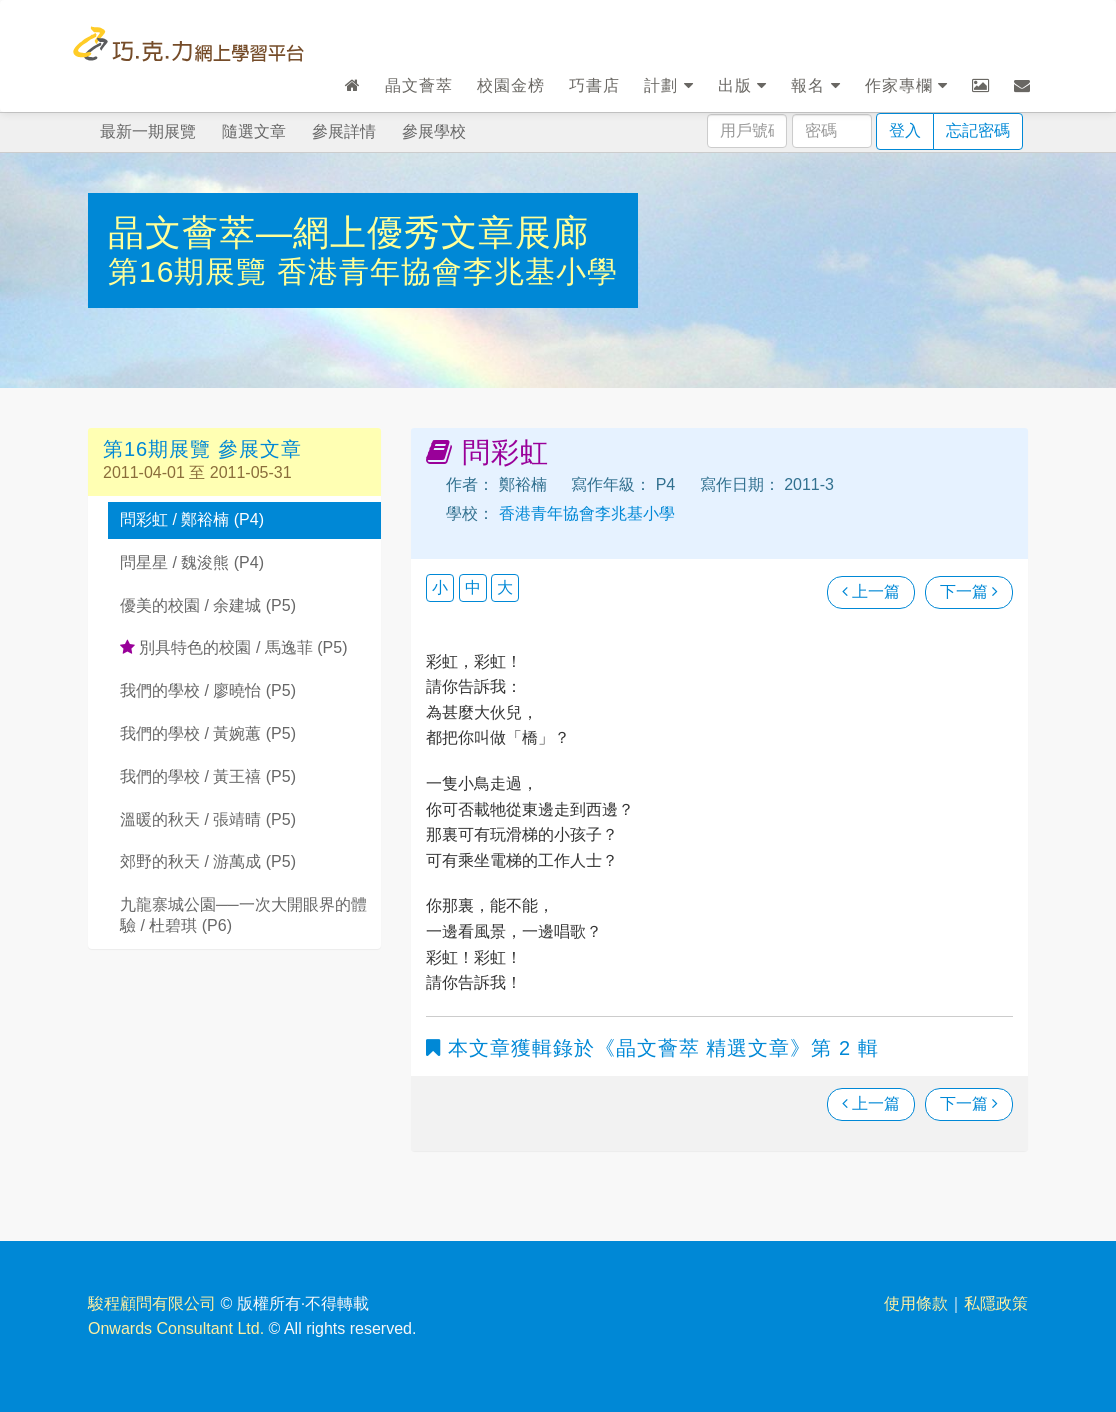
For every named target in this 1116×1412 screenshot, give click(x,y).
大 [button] (505, 587)
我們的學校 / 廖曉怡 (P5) (208, 690)
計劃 (668, 85)
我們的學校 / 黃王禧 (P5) (208, 776)
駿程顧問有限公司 (152, 1303)
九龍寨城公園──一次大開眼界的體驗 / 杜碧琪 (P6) (243, 915)
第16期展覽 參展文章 (202, 449)
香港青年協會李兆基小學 (447, 271)
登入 (905, 130)
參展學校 (434, 131)
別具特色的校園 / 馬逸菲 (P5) (233, 647)
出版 (742, 85)
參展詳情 (344, 131)
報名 (815, 85)
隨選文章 (254, 131)
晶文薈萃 (419, 85)
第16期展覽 (192, 271)
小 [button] (440, 587)
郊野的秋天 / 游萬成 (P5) (208, 861)
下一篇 (969, 591)
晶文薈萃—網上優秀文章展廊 (348, 232)
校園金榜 (511, 85)
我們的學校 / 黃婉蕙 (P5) (208, 733)
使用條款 (916, 1303)
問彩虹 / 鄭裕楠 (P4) (192, 519)
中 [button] (473, 587)
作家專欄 (906, 85)
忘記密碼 (978, 130)
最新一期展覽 (148, 131)
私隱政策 (996, 1303)
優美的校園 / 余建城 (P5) (208, 605)
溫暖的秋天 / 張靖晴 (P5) (208, 819)
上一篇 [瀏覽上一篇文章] (871, 591)
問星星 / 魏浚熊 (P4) (192, 562)
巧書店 (594, 85)
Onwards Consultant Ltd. (176, 1328)
